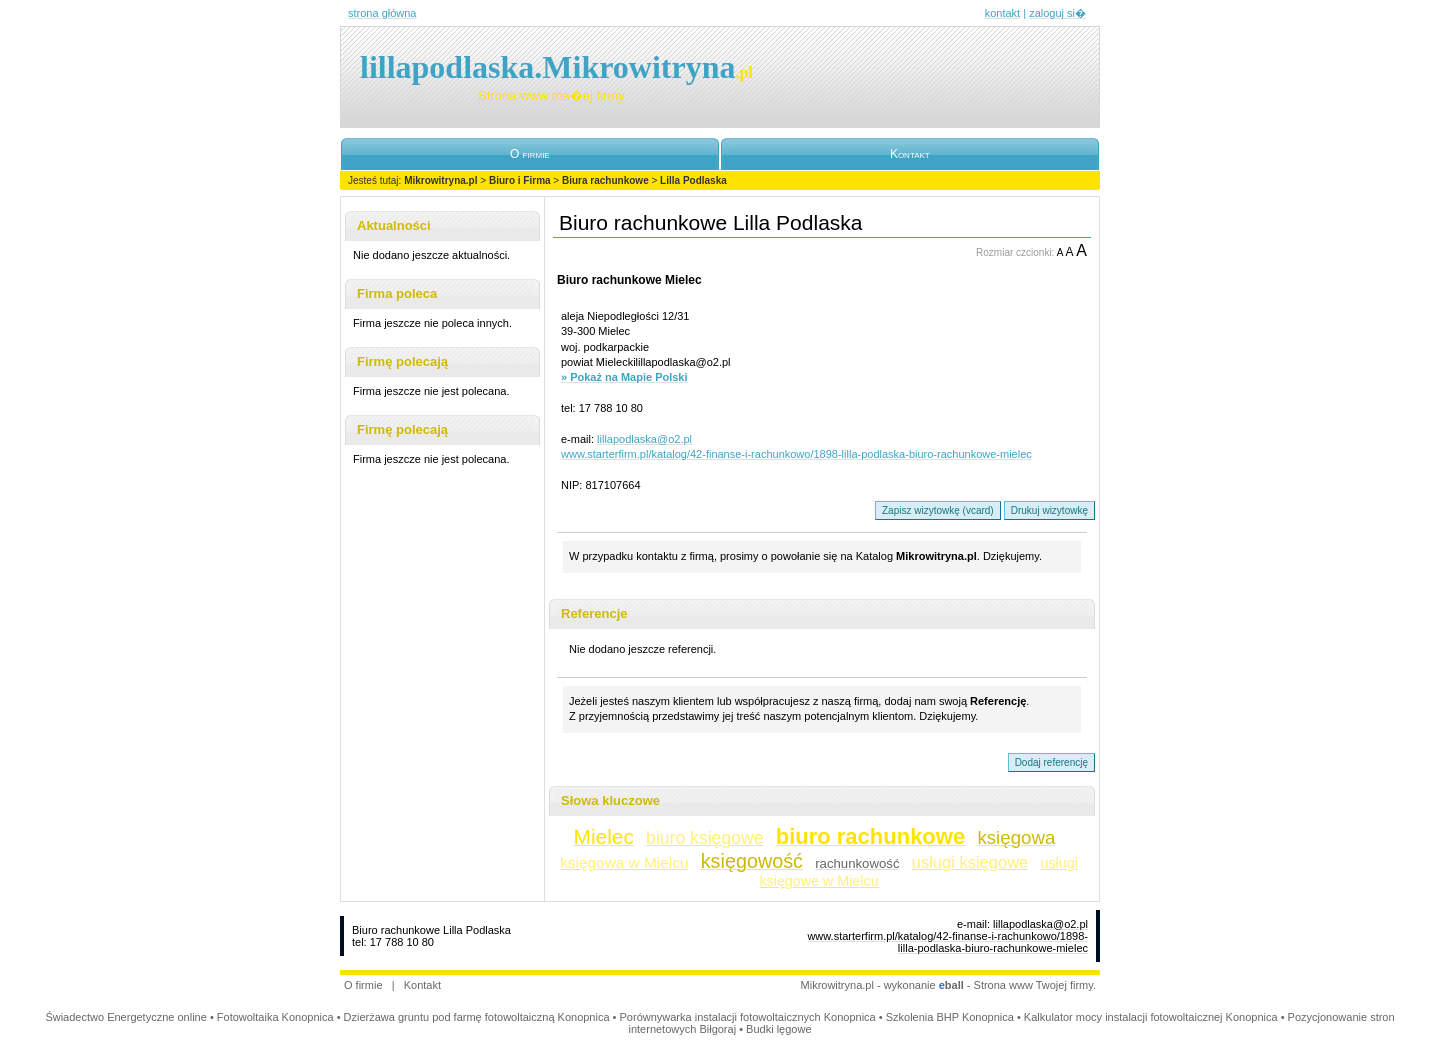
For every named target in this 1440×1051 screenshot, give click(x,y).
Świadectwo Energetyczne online (125, 1017)
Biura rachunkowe (605, 180)
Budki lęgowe (778, 1029)
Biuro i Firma (520, 180)
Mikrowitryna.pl (440, 180)
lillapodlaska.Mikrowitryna (556, 67)
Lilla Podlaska (693, 180)
